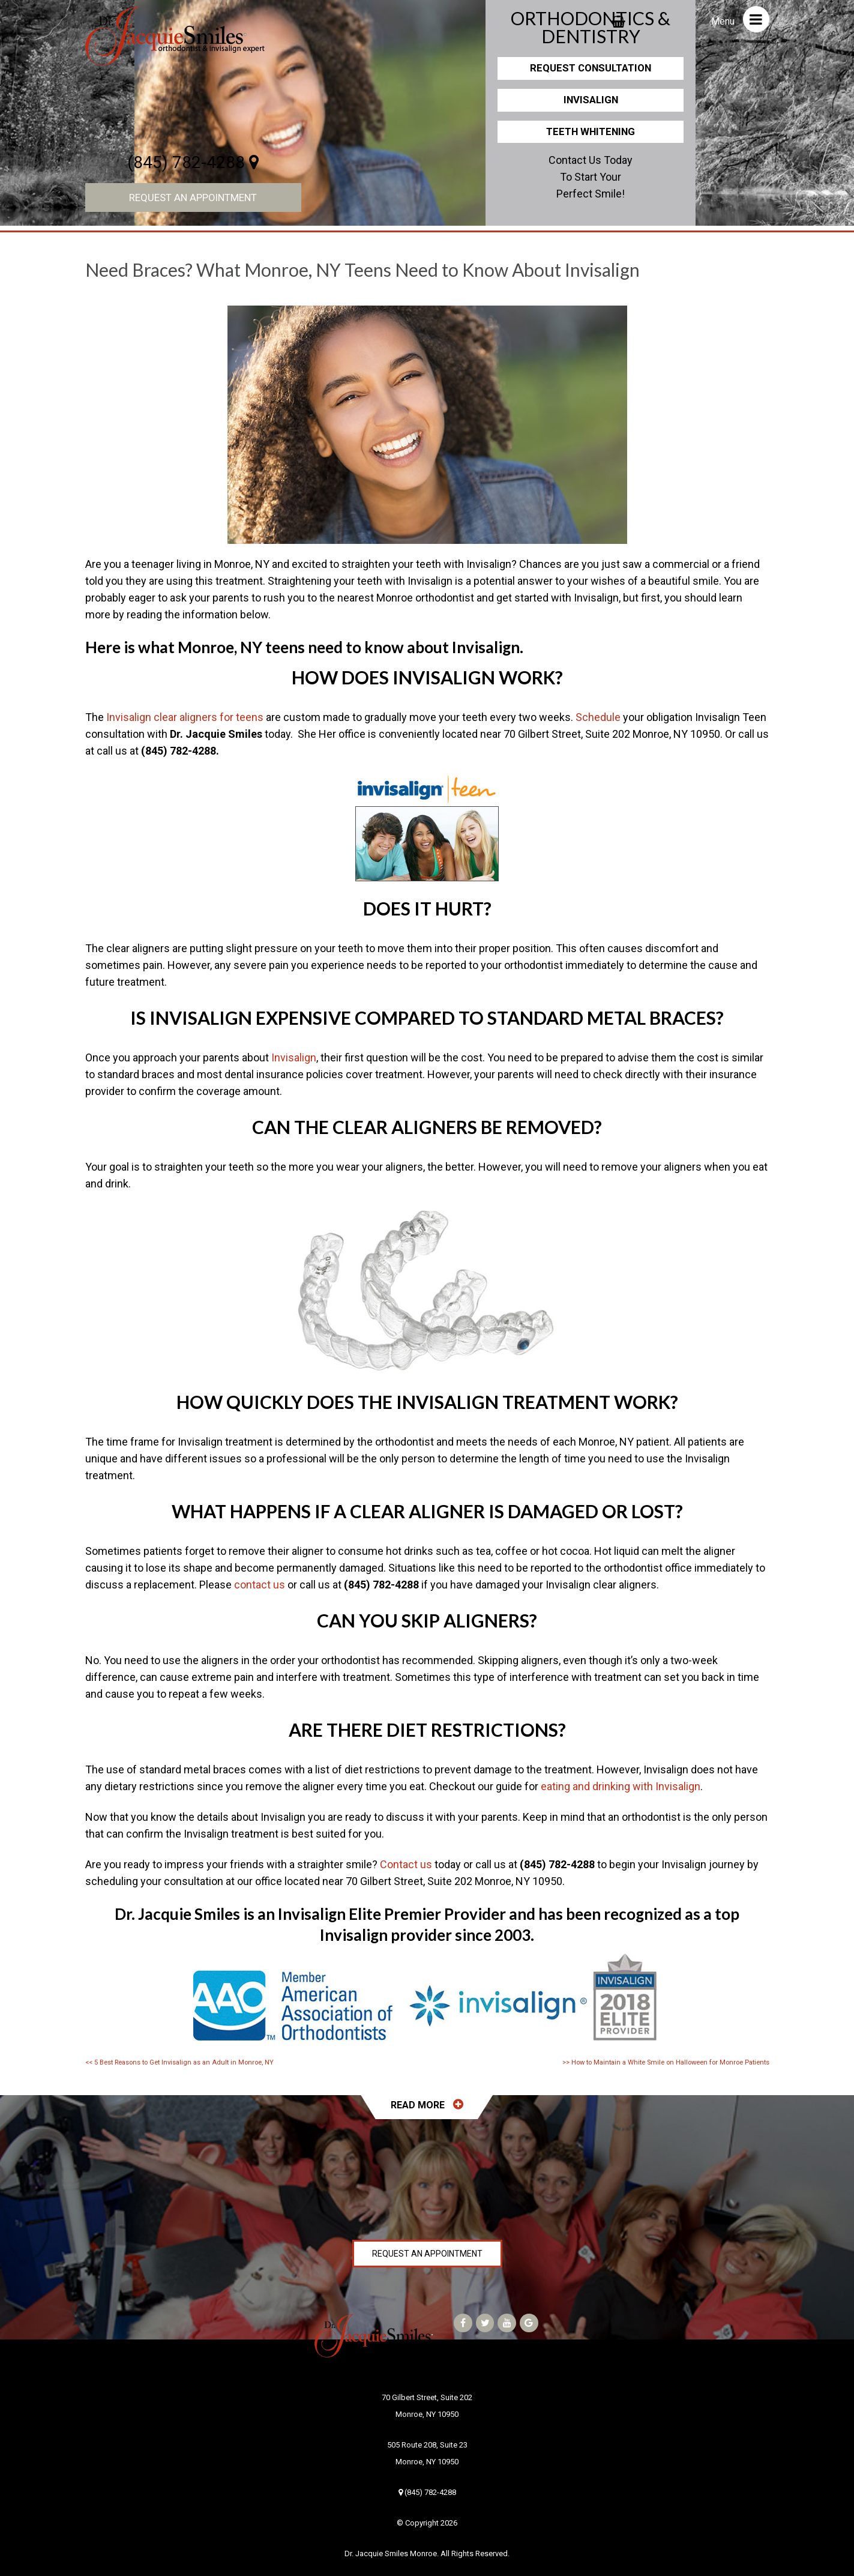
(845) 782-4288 (193, 162)
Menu (740, 19)
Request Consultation (590, 68)
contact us (259, 1584)
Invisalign (591, 100)
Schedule (598, 717)
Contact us (406, 1864)
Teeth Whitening (590, 131)
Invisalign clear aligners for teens (184, 717)
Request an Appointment (193, 198)
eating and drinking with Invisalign (620, 1786)
